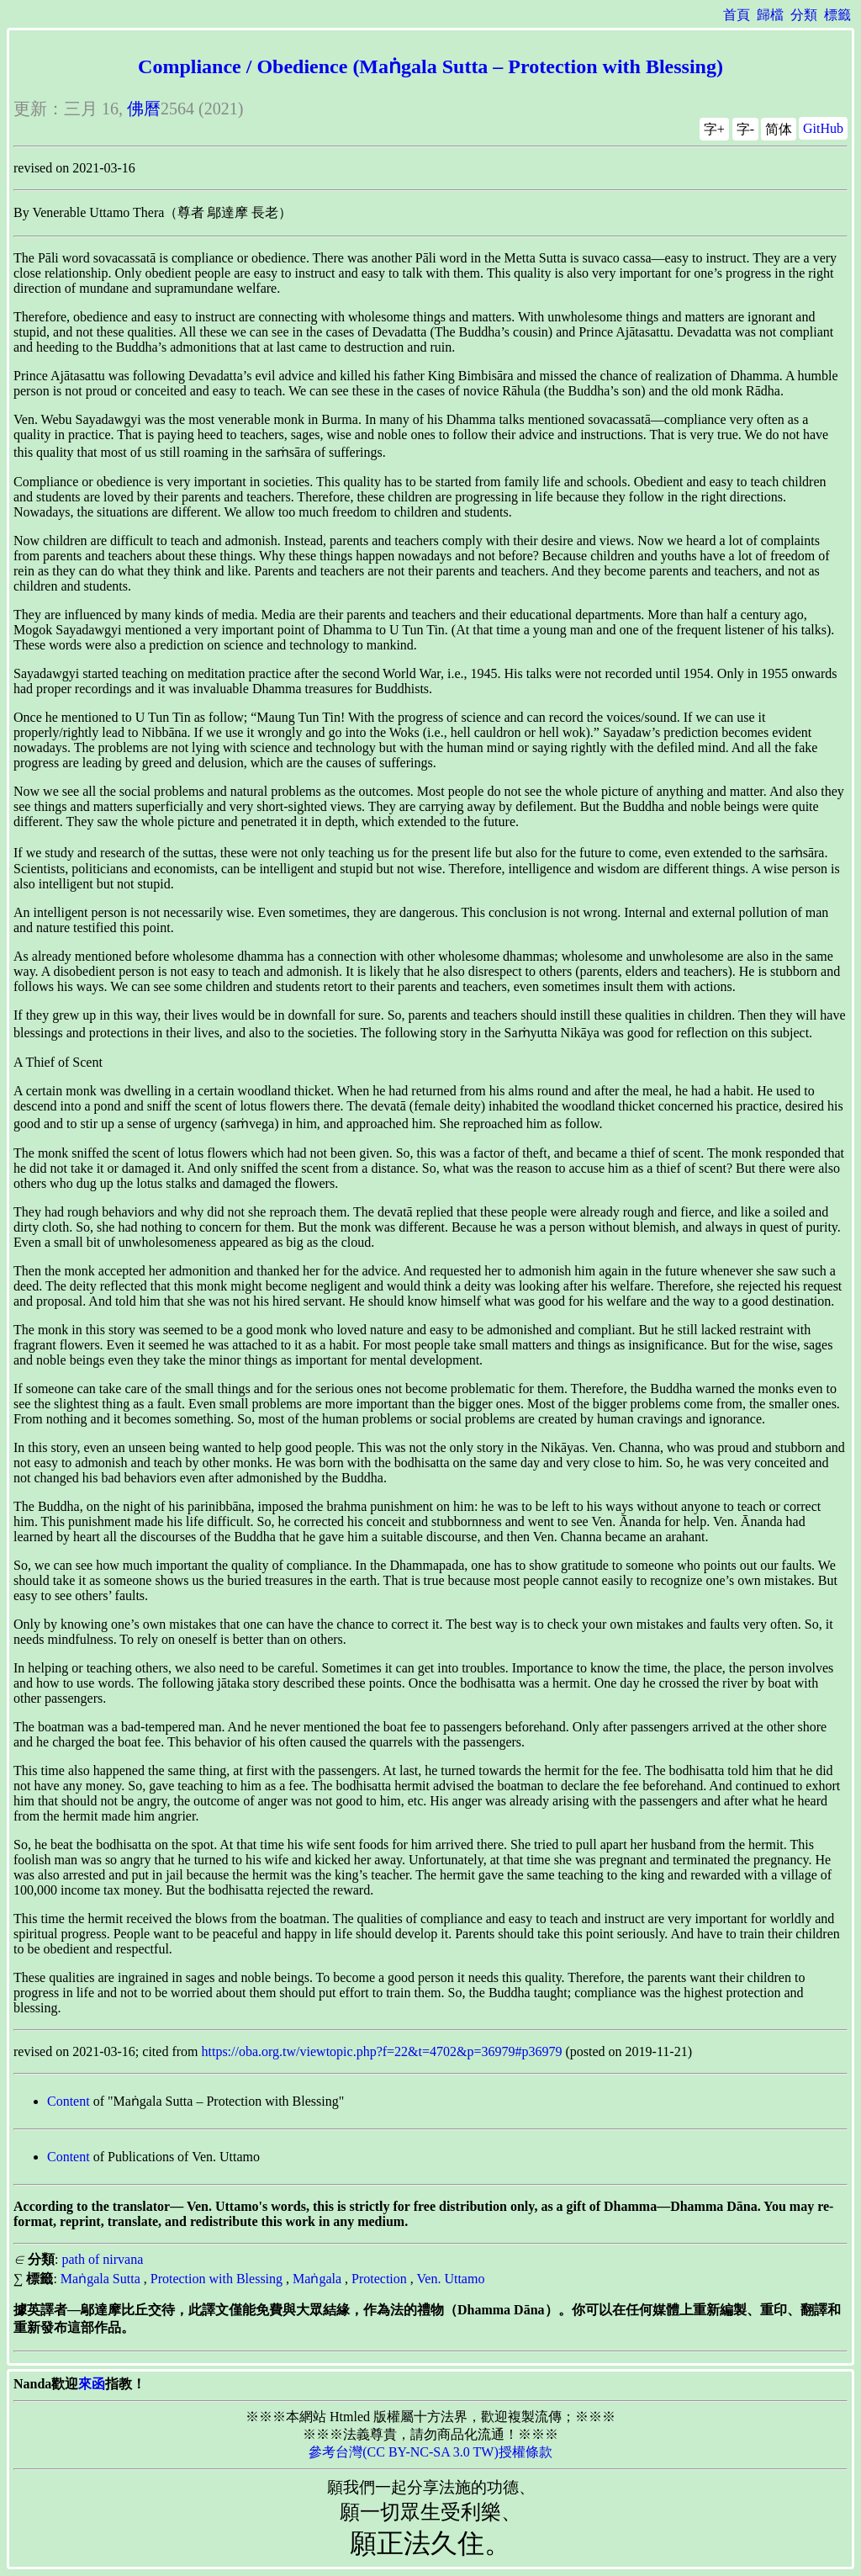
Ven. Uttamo (451, 2278)
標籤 (837, 15)
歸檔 (770, 15)
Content (68, 2101)
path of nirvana (102, 2259)
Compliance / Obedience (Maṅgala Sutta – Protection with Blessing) (430, 66)
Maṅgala (317, 2278)
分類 (803, 15)
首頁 (736, 15)
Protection (379, 2278)
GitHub (823, 128)
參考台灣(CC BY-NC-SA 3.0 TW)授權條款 (430, 2452)
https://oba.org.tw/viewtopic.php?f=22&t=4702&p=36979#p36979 (382, 2051)
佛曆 (144, 108)
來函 (91, 2384)
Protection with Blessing (217, 2278)
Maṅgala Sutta (100, 2278)
